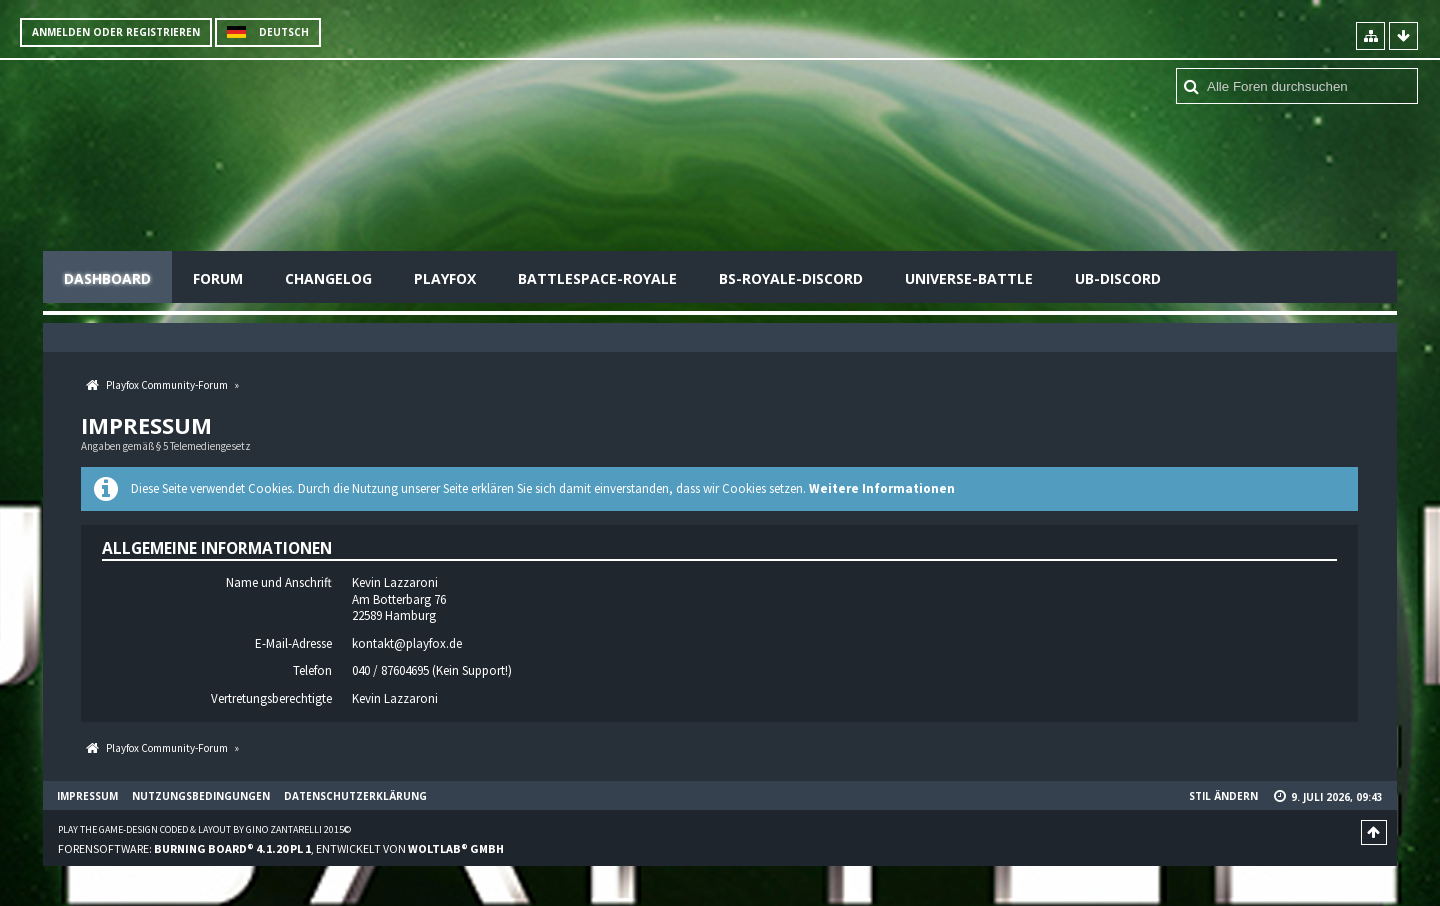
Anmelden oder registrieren (116, 32)
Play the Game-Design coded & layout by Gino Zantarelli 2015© (204, 829)
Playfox (445, 278)
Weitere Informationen (882, 488)
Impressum (87, 796)
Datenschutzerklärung (355, 796)
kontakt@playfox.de (407, 643)
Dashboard (107, 278)
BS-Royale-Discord (791, 278)
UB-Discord (1118, 278)
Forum (218, 278)
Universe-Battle (969, 278)
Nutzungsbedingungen (201, 796)
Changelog (328, 278)
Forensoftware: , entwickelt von (281, 848)
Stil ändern (1223, 796)
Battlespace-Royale (597, 278)
